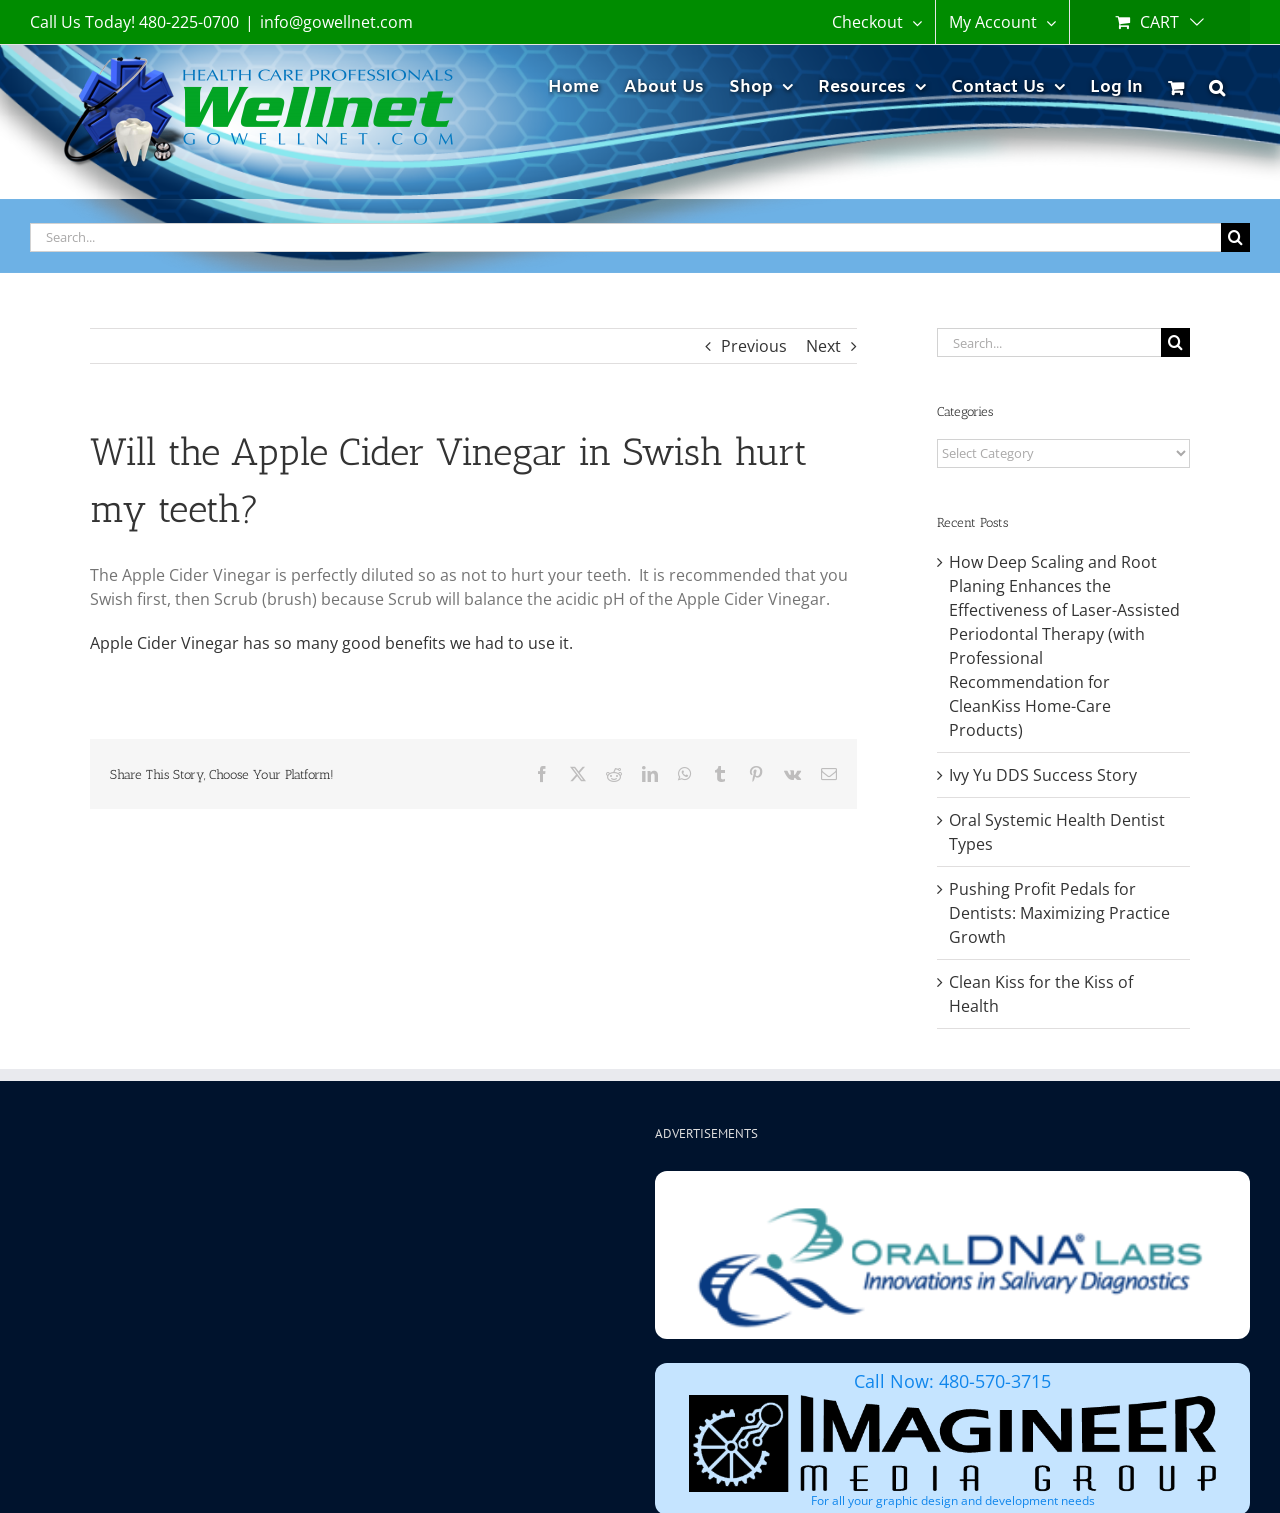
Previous (754, 346)
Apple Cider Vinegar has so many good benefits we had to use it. (331, 643)
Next (823, 346)
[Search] (1235, 237)
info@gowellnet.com (336, 22)
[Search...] (625, 237)
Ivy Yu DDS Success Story (1043, 775)
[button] (1217, 84)
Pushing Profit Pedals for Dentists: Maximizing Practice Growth (1059, 913)
